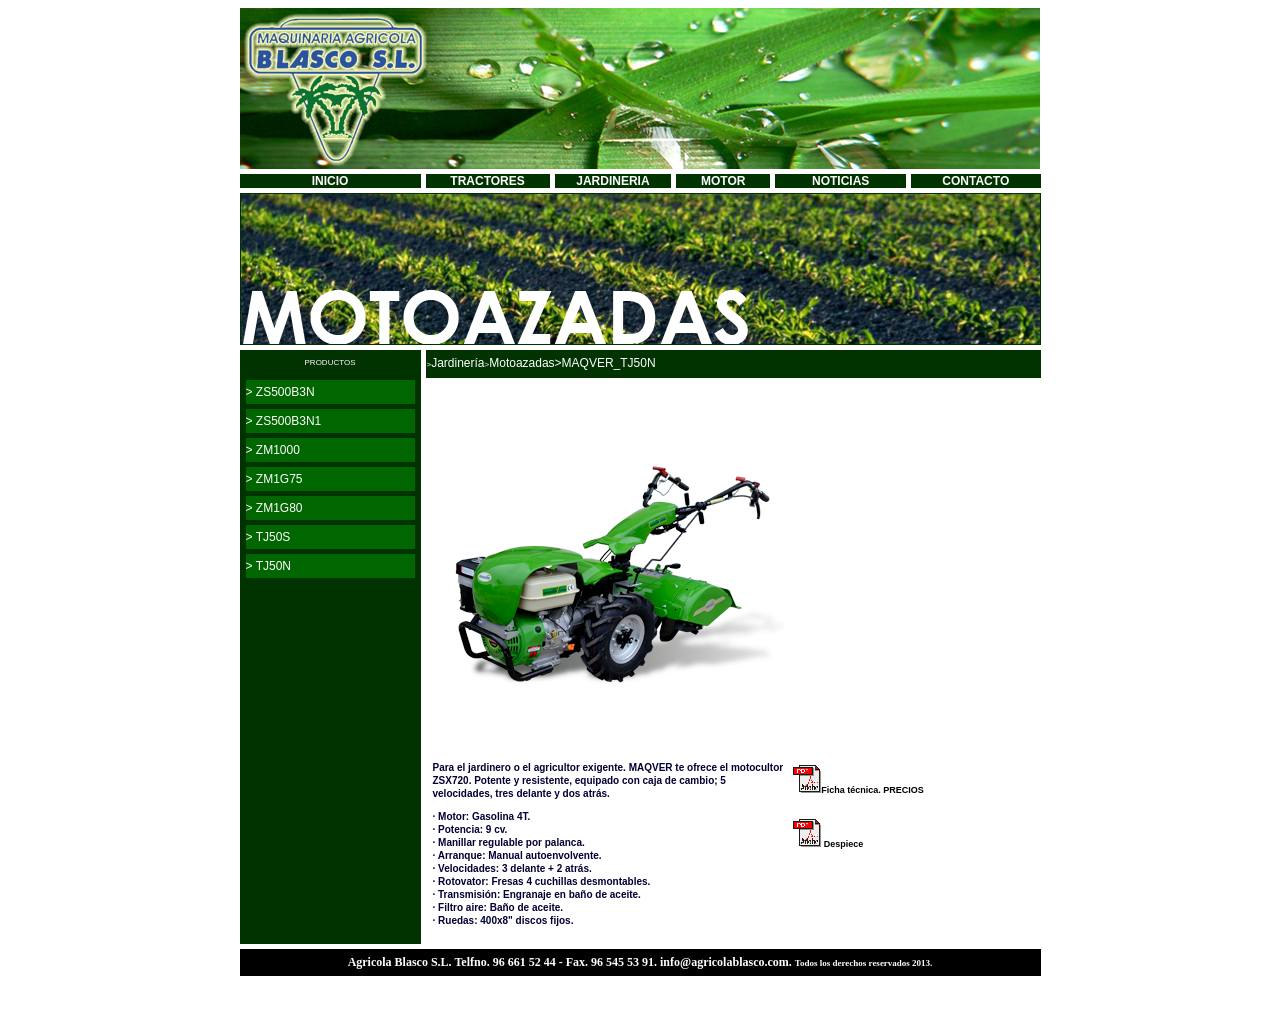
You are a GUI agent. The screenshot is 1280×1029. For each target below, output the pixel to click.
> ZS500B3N (280, 392)
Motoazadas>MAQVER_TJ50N (572, 363)
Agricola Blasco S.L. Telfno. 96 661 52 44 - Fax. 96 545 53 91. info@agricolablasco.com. (571, 962)
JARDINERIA (612, 181)
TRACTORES (487, 181)
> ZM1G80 (274, 508)
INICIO (330, 181)
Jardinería (457, 363)
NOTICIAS (840, 181)
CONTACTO (975, 181)
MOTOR (723, 181)
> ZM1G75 (274, 479)
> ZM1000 (273, 450)
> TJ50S (268, 537)
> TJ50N (268, 566)
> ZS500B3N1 (284, 421)
